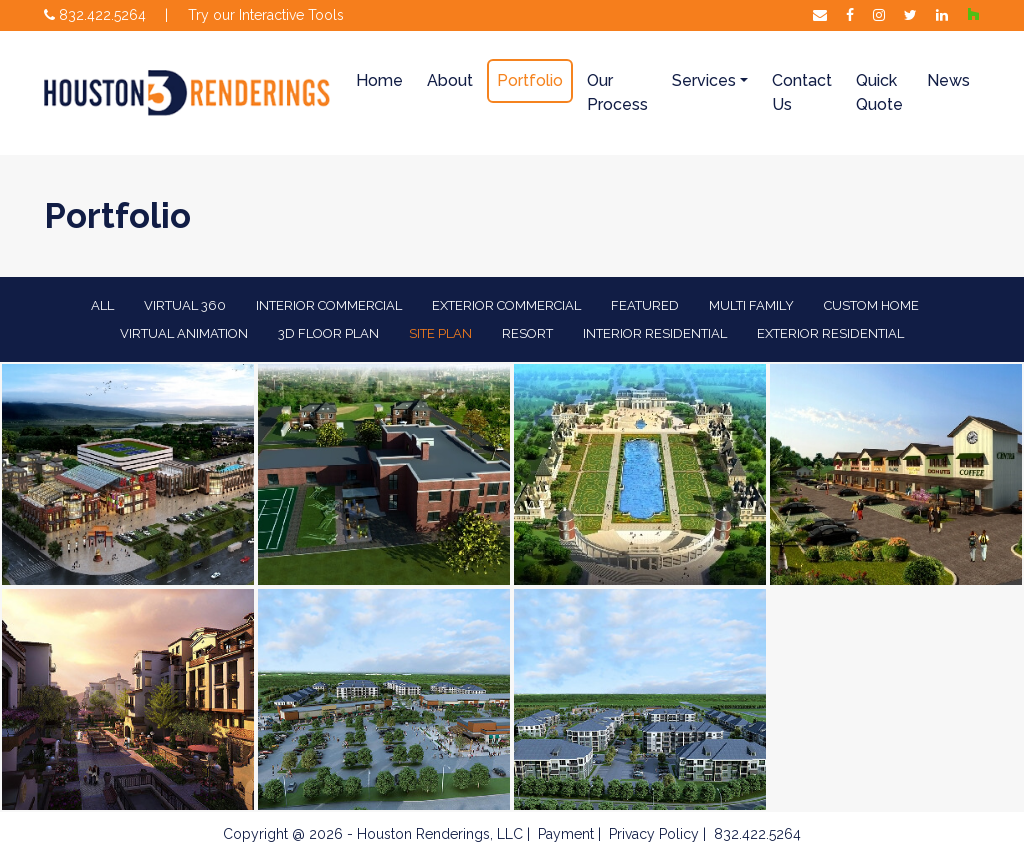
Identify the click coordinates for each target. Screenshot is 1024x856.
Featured (645, 305)
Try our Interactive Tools (266, 15)
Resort (527, 333)
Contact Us (802, 92)
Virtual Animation (184, 333)
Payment (566, 834)
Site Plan (440, 333)
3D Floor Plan (328, 333)
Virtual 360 (185, 305)
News (948, 80)
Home (379, 80)
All (102, 305)
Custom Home (871, 305)
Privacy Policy (654, 834)
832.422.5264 (95, 15)
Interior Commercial (329, 305)
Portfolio (530, 80)
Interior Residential (655, 333)
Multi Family (751, 305)
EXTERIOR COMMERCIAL (506, 305)
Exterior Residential (830, 333)
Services (704, 80)
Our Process (617, 92)
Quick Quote (879, 92)
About (450, 80)
